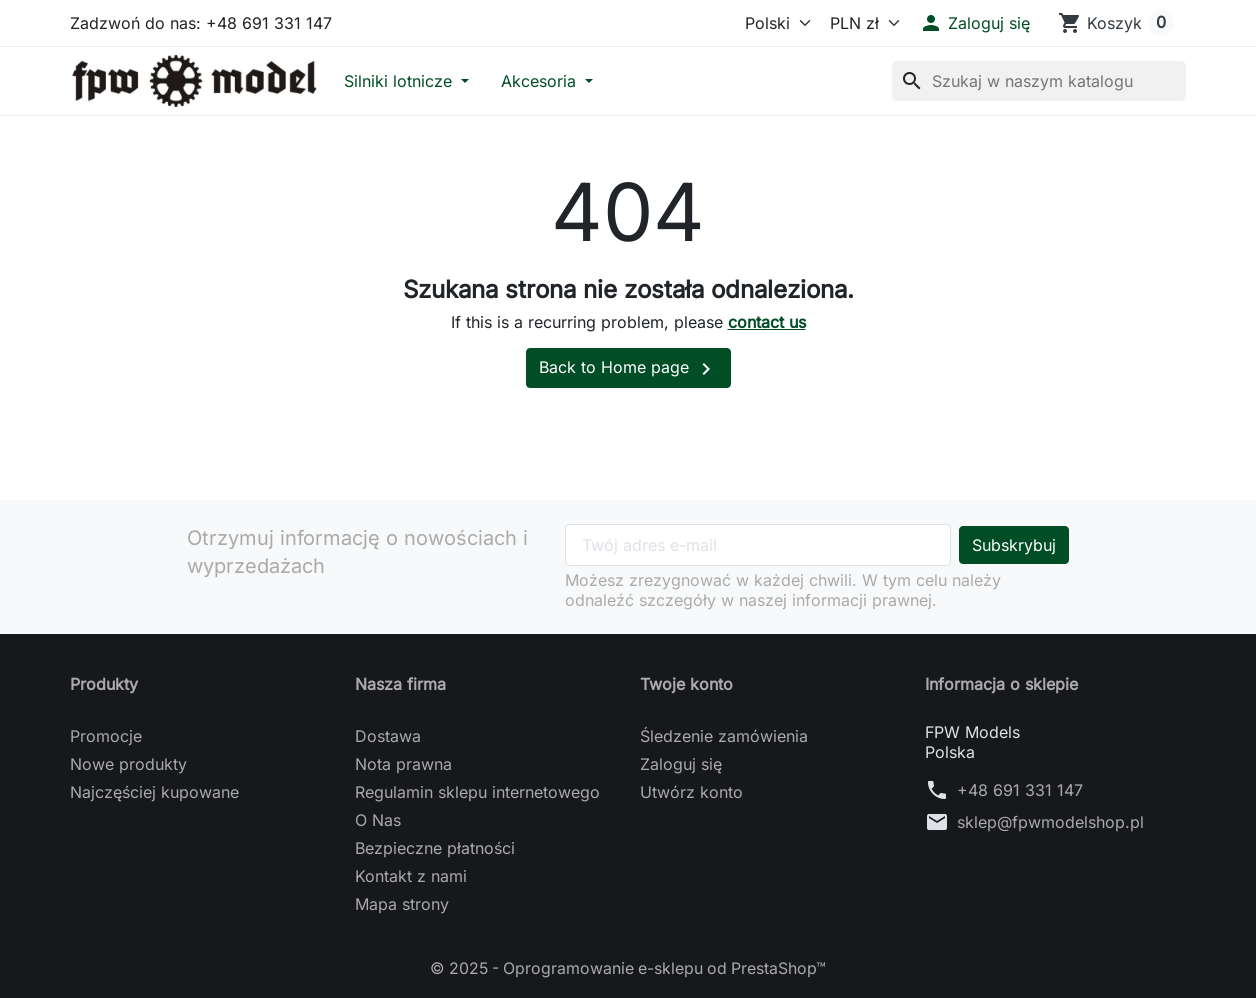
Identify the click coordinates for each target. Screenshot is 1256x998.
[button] (974, 23)
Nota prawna (403, 764)
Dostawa (388, 736)
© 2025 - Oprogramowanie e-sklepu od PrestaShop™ (628, 968)
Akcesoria (541, 81)
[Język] (769, 23)
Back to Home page (628, 369)
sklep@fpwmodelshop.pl (1050, 822)
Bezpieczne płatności (435, 848)
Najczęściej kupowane (154, 792)
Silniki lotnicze (400, 81)
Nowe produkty (128, 764)
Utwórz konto (691, 792)
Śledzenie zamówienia (724, 736)
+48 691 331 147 (1020, 790)
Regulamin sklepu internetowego (477, 792)
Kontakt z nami (411, 876)
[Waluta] (860, 23)
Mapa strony (402, 904)
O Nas (378, 820)
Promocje (106, 736)
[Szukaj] (1039, 81)
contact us (767, 322)
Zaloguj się (681, 764)
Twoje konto (686, 684)
